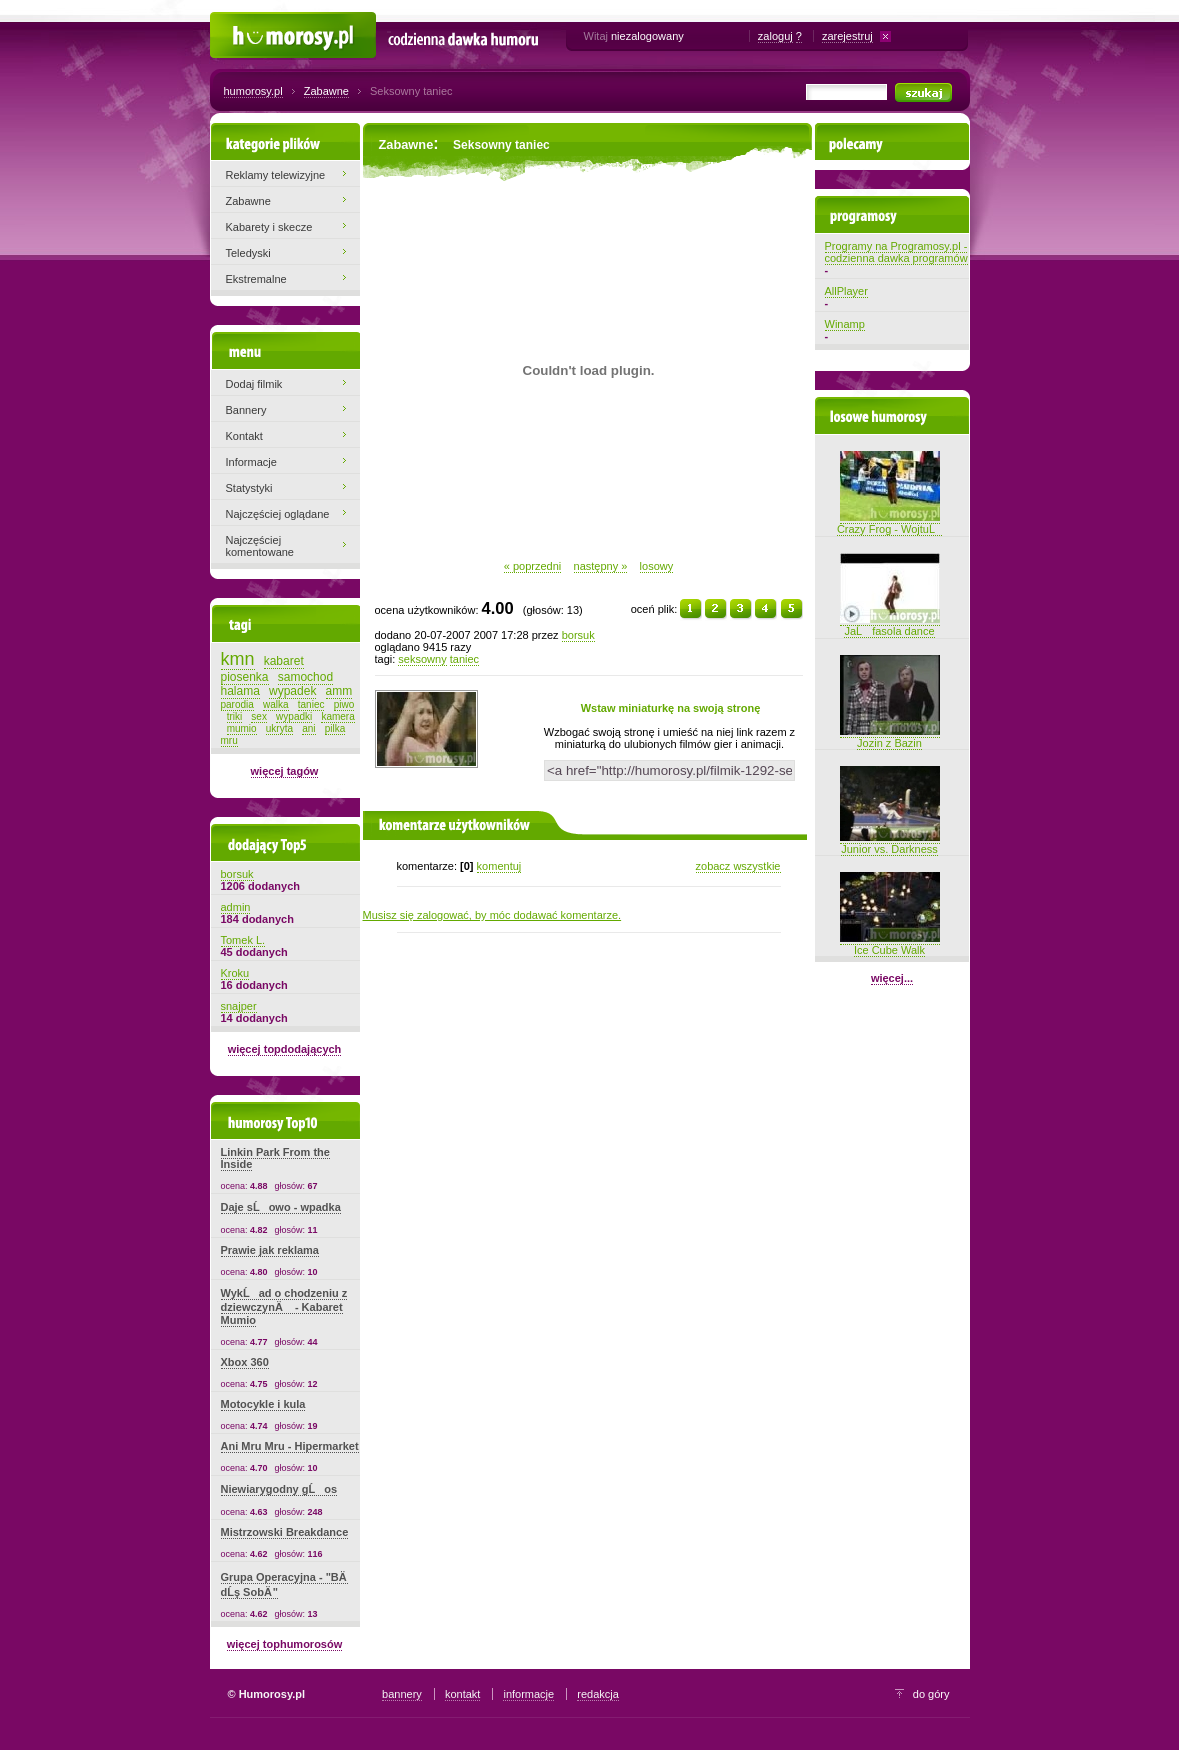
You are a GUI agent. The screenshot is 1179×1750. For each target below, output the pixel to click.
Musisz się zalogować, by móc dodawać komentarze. (492, 915)
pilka (335, 728)
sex (259, 716)
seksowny (422, 659)
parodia (237, 704)
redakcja (598, 1694)
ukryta (279, 728)
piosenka (245, 677)
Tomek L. (243, 940)
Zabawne (326, 91)
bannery (402, 1694)
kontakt (462, 1694)
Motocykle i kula (263, 1404)
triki (235, 716)
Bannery (246, 410)
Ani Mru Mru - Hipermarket (290, 1446)
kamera (337, 716)
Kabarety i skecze (269, 227)
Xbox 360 (245, 1362)
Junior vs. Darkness (890, 843)
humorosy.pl (253, 91)
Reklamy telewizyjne (276, 175)
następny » (601, 566)
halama (240, 691)
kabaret (284, 661)
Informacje (251, 462)
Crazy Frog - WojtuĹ (889, 523)
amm (339, 691)
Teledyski (248, 253)
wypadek (292, 691)
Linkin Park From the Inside (275, 1158)
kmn (238, 659)
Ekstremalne (256, 279)
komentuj (499, 866)
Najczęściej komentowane (260, 546)
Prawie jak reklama (270, 1250)
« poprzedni (533, 566)
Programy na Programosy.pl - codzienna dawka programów (896, 252)
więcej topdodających (285, 1049)
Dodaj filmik (254, 384)
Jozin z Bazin (890, 737)
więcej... (892, 978)
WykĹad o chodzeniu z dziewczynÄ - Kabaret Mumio (284, 1306)
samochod (305, 677)
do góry (931, 1694)
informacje (528, 1694)
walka (276, 704)
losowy (657, 566)
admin (236, 907)
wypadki (294, 716)
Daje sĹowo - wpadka (281, 1207)
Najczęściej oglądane (278, 514)
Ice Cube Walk (890, 944)
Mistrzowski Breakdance (285, 1532)
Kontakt (244, 436)
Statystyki (249, 488)
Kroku (235, 973)
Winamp (845, 324)
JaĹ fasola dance (890, 625)
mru (229, 740)
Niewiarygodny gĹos (279, 1489)
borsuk (578, 635)
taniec (464, 659)
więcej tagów (285, 771)
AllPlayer (846, 291)
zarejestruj (847, 36)
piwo (344, 704)
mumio (242, 728)
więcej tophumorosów (285, 1644)
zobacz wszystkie (738, 866)
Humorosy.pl (240, 22)
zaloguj (775, 36)
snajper (239, 1006)
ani (308, 728)
